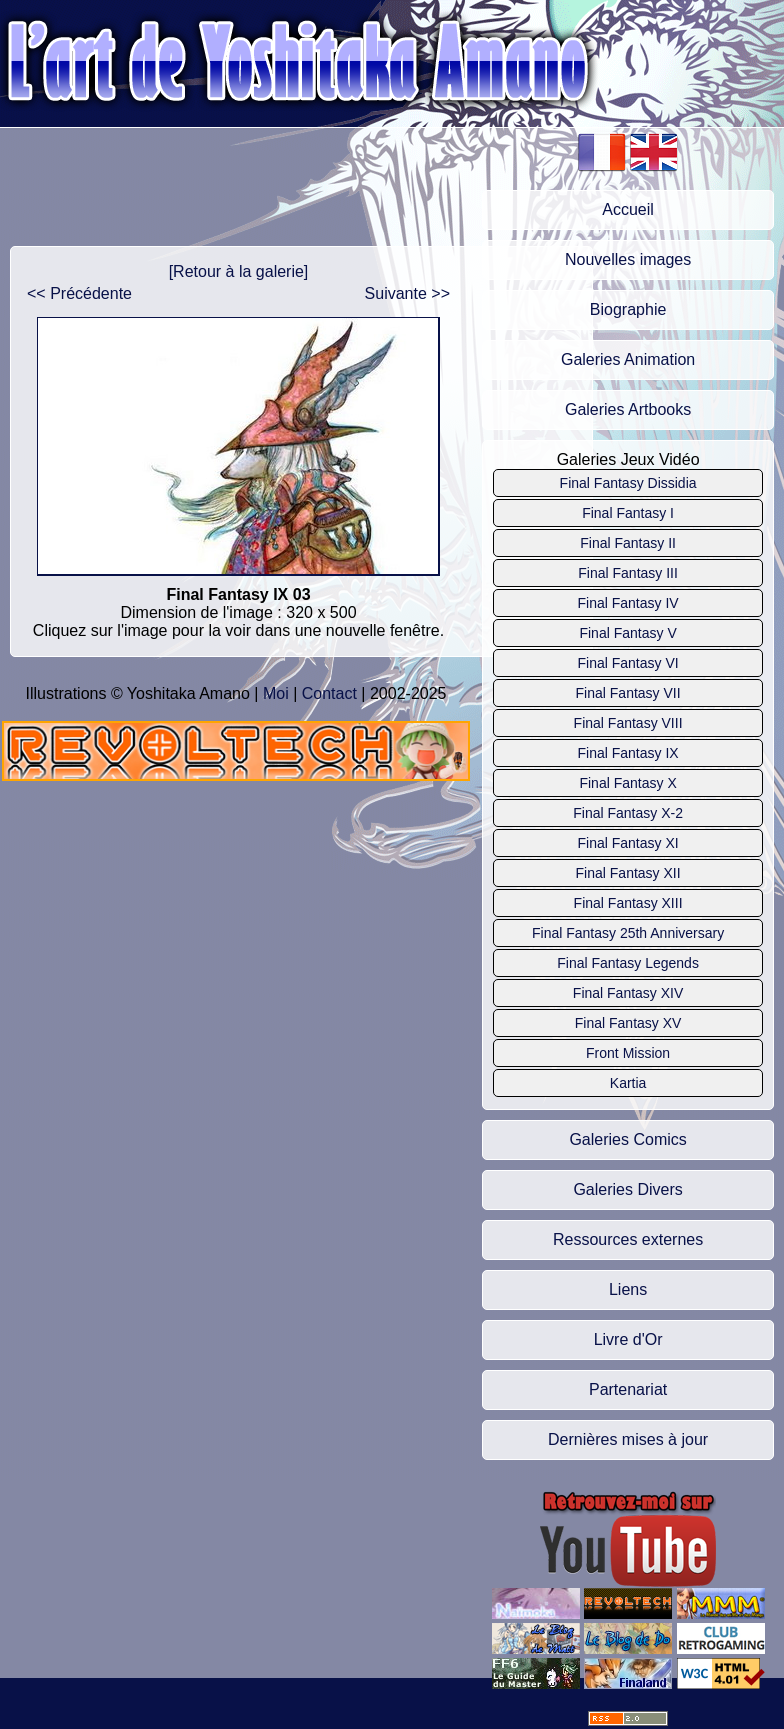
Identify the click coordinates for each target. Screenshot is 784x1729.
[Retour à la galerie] (239, 271)
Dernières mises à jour (628, 1439)
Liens (628, 1289)
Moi (276, 693)
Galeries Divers (627, 1189)
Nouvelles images (628, 259)
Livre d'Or (628, 1339)
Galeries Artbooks (628, 409)
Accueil (628, 209)
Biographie (628, 309)
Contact (329, 693)
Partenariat (628, 1389)
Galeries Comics (627, 1139)
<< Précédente (79, 293)
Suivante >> (407, 293)
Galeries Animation (628, 359)
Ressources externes (628, 1239)
